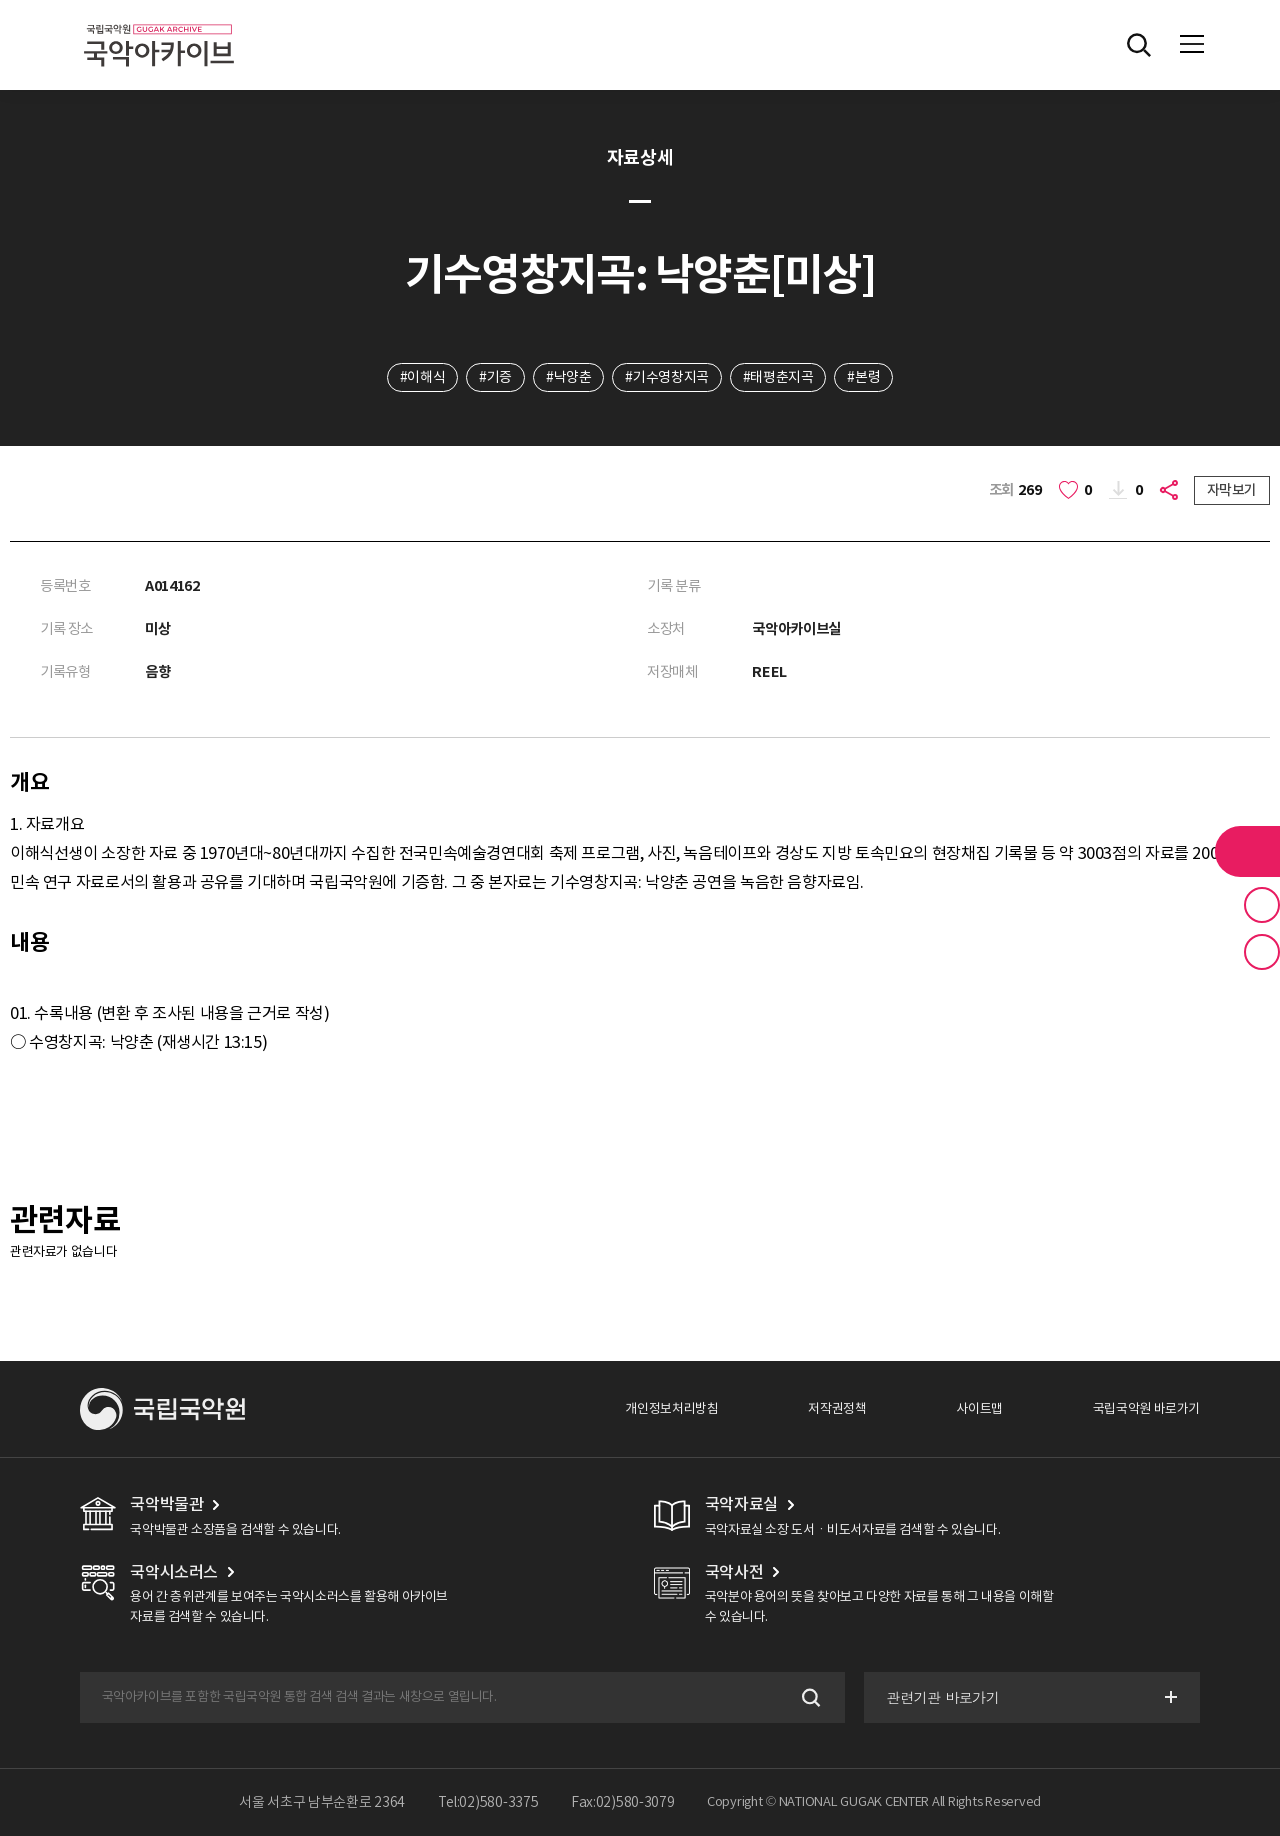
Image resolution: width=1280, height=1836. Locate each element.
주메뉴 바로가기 (0, 0)
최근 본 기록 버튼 (1262, 952)
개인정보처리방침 (671, 1408)
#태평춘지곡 (778, 377)
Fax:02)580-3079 (623, 1802)
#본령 (863, 377)
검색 (809, 1697)
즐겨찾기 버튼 (1262, 905)
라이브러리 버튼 (1247, 851)
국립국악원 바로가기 (1146, 1408)
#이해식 (422, 377)
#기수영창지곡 (666, 377)
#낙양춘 (568, 377)
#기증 (495, 377)
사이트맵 (979, 1408)
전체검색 (1139, 45)
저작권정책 (837, 1408)
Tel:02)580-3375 (488, 1802)
